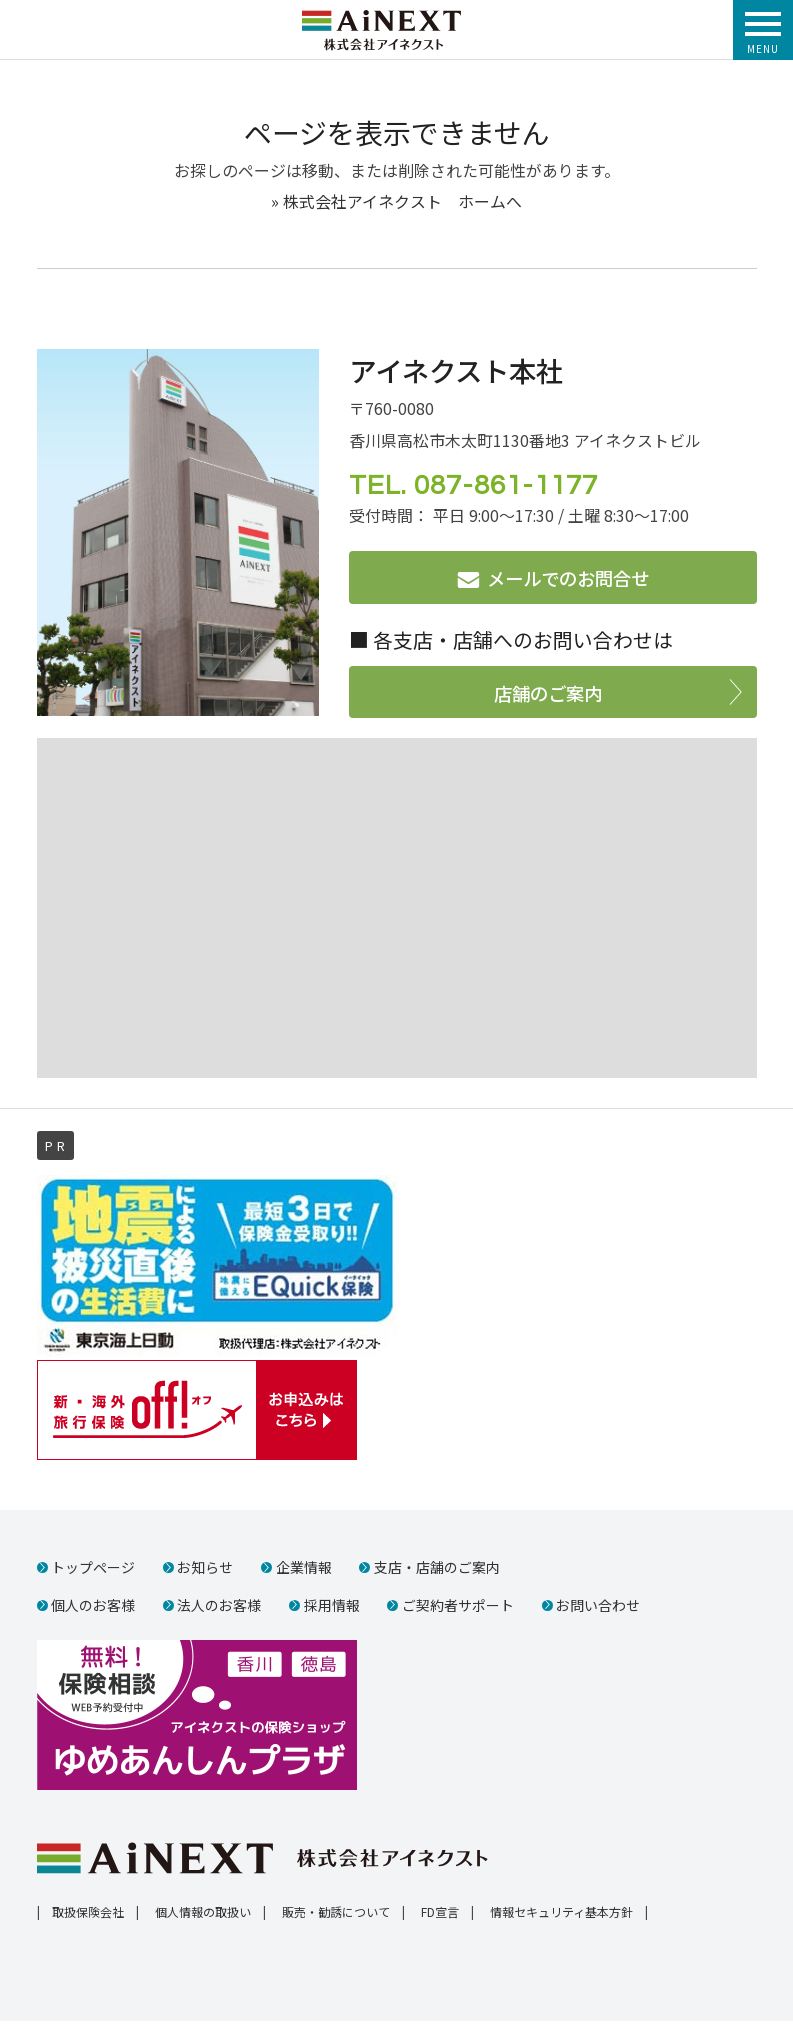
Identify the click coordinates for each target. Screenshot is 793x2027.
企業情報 (304, 1572)
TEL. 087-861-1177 (473, 486)
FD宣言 (440, 1917)
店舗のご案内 (548, 694)
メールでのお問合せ (568, 580)
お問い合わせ (599, 1609)
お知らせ (206, 1572)
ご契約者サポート (459, 1609)
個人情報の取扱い (203, 1917)
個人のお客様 (93, 1609)
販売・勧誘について (336, 1917)
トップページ (93, 1572)
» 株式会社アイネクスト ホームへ (396, 203)
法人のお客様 (220, 1609)
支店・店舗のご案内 (438, 1572)
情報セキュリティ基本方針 (561, 1917)
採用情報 (332, 1609)
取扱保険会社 (88, 1917)
